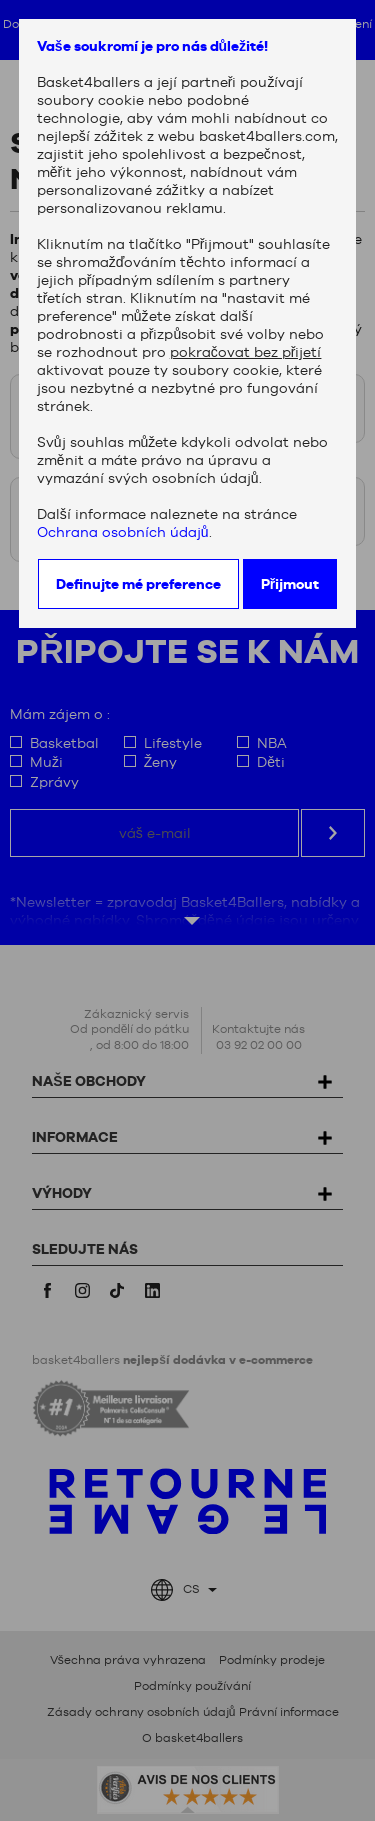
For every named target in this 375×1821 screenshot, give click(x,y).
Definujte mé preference (138, 584)
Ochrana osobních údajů (123, 532)
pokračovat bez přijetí (246, 352)
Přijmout (290, 584)
